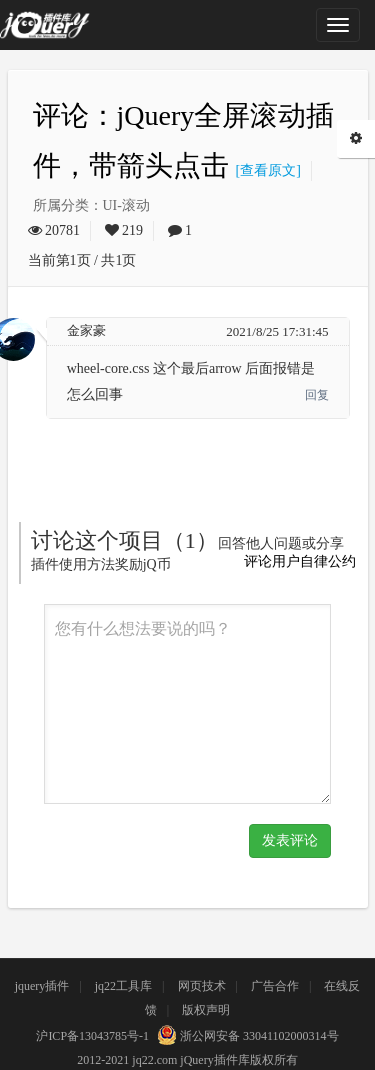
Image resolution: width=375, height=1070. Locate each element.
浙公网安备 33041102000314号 (245, 1036)
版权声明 (206, 1010)
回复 (317, 395)
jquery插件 (42, 986)
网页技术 (202, 986)
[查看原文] (265, 170)
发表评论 (290, 840)
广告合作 (275, 986)
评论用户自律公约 (300, 561)
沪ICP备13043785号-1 (92, 1036)
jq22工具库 (123, 986)
